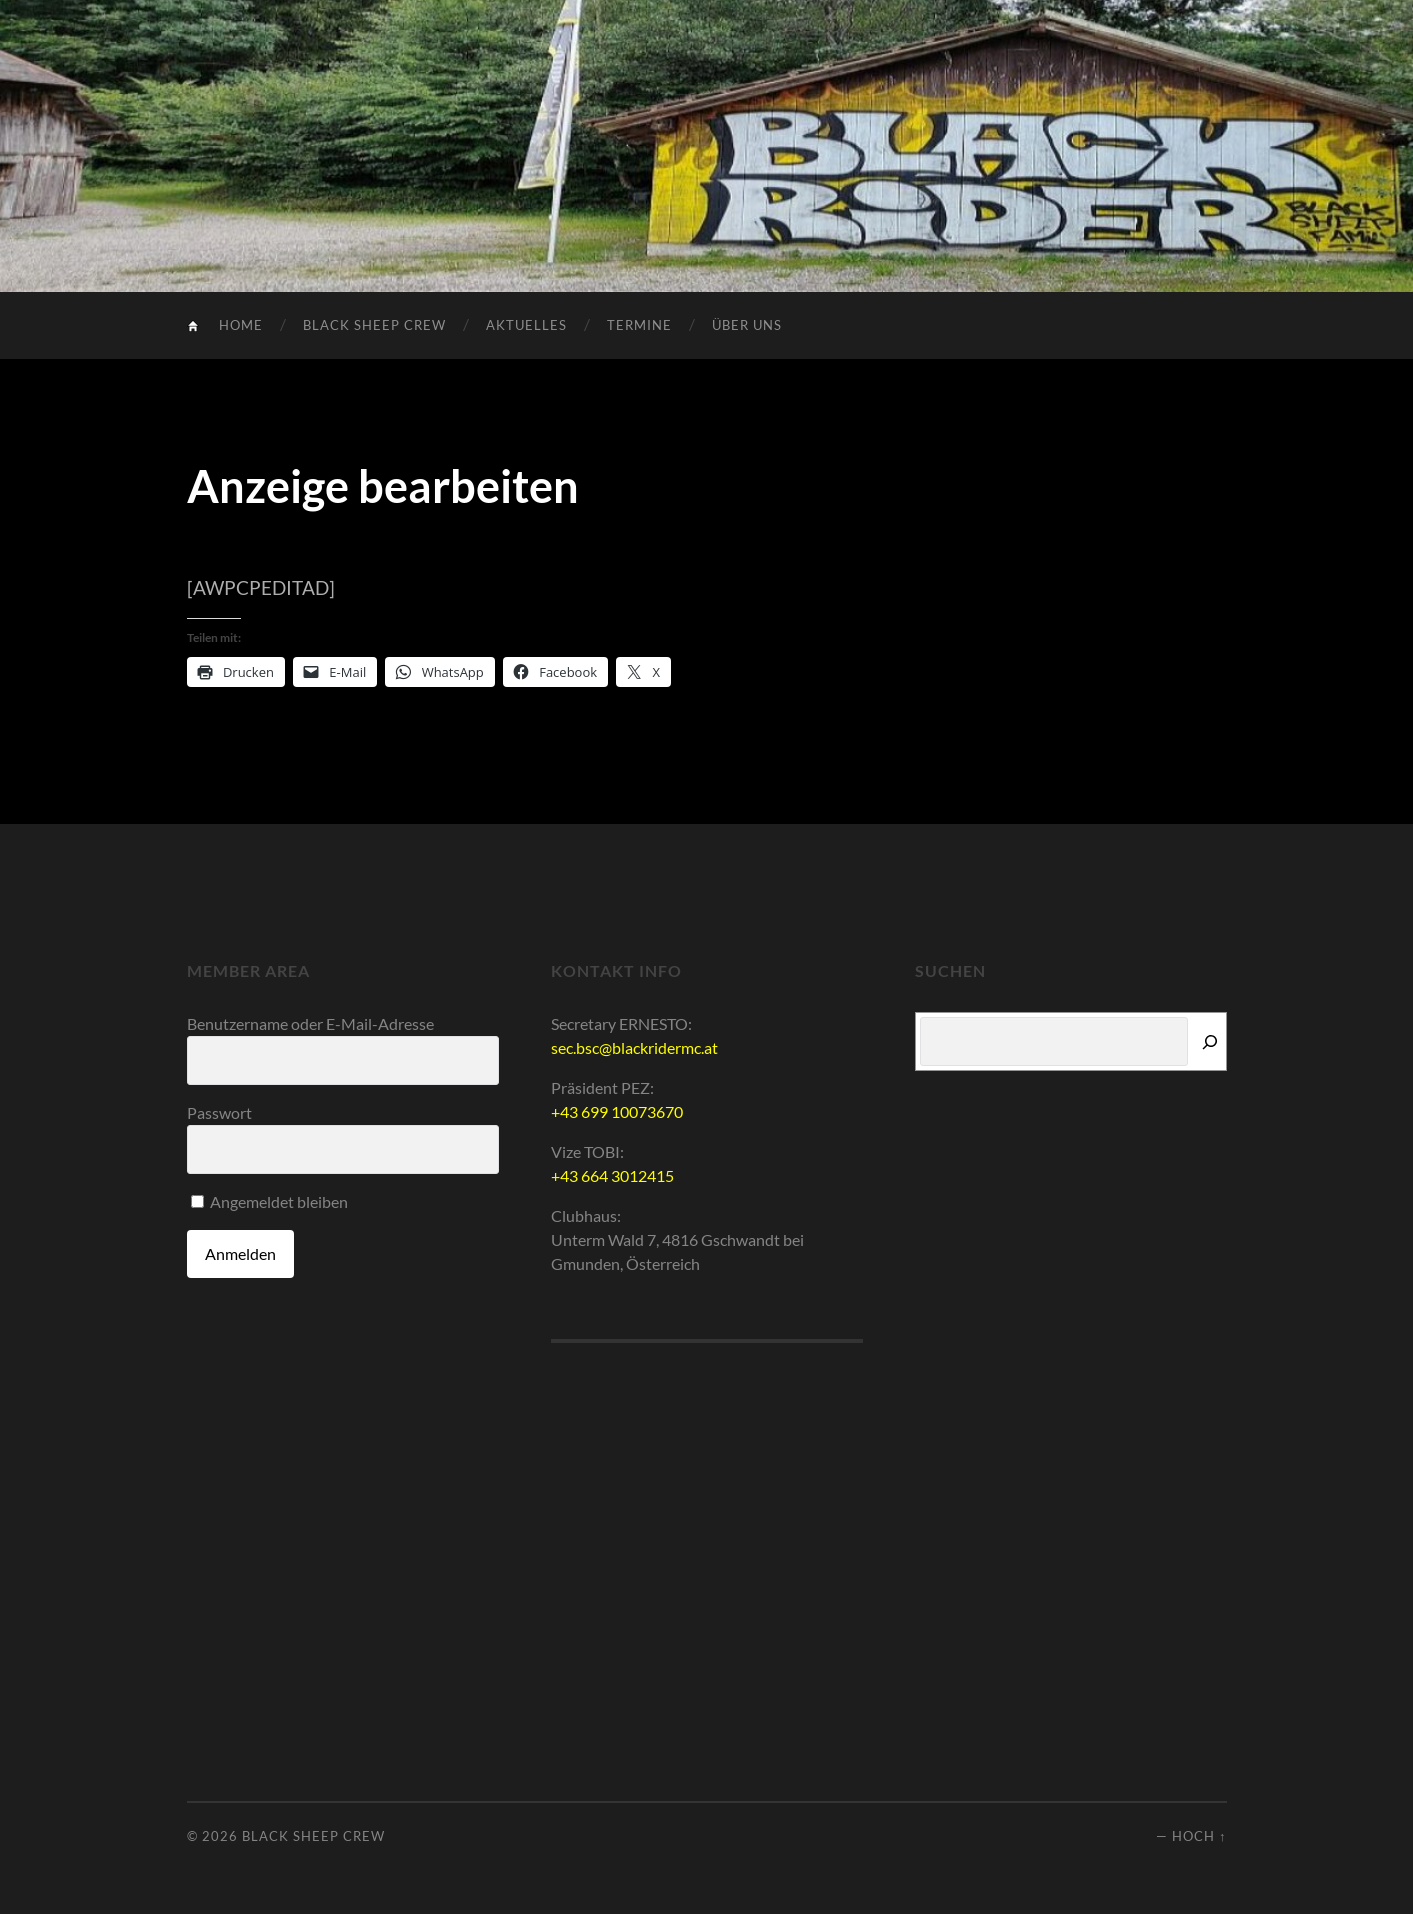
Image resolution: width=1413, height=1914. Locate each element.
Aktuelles (526, 325)
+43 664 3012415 (612, 1175)
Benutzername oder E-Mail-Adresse (310, 1023)
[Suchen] (1210, 1041)
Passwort (219, 1112)
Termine (639, 325)
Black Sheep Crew (374, 325)
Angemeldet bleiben (269, 1201)
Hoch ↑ (1199, 1836)
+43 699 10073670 (617, 1111)
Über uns (747, 325)
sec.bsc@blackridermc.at (634, 1047)
